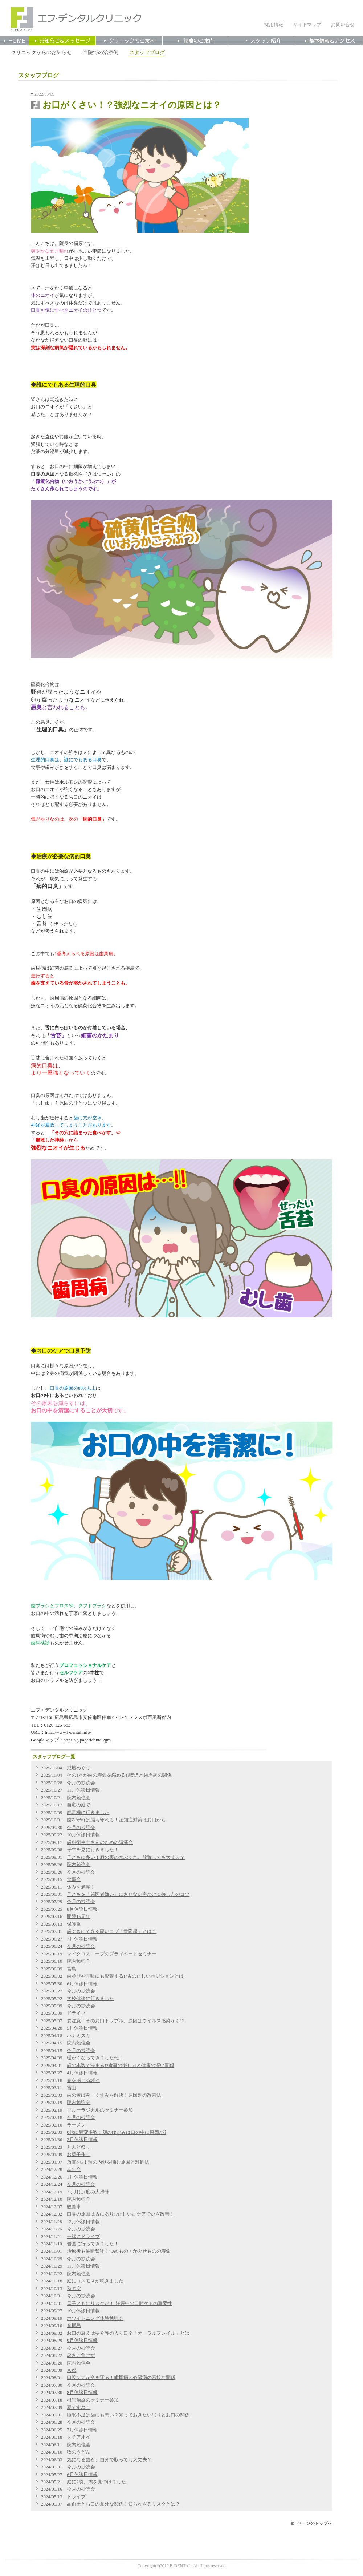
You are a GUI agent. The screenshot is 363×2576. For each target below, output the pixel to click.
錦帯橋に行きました (88, 1812)
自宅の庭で (78, 1805)
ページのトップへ (314, 2523)
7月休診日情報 (82, 1939)
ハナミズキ (78, 2035)
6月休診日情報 (82, 1983)
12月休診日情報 (83, 2221)
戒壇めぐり (78, 1768)
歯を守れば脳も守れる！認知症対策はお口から (116, 1819)
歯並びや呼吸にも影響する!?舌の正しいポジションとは (125, 1976)
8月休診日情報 (82, 1909)
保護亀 (74, 1924)
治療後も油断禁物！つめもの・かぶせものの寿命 (119, 2251)
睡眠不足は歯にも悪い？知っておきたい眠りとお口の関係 (128, 2415)
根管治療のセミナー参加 (93, 2400)
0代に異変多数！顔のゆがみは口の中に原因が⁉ (116, 2132)
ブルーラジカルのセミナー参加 (100, 2110)
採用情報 (273, 24)
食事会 (74, 1879)
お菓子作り (78, 2154)
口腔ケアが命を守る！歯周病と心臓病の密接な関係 (121, 2377)
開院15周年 (78, 1916)
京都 (71, 2370)
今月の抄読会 (81, 1782)
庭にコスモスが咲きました (95, 2281)
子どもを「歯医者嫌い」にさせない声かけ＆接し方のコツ (128, 1894)
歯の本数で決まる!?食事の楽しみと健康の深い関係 (120, 2065)
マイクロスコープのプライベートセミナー (111, 1954)
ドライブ (76, 2013)
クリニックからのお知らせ (41, 52)
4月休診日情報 (82, 2072)
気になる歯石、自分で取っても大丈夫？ (109, 2459)
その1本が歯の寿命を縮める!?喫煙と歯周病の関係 (119, 1775)
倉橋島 (74, 2325)
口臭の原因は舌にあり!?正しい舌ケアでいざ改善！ (120, 2214)
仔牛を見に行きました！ (93, 1849)
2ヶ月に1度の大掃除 (88, 2192)
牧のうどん (78, 2452)
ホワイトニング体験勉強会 (95, 2318)
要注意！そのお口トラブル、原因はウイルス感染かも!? (125, 2020)
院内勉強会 (78, 1797)
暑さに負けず (81, 2355)
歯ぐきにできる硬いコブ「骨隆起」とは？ (111, 1931)
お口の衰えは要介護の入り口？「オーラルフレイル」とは (128, 2333)
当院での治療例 (100, 52)
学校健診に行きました (90, 1998)
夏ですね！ (78, 2407)
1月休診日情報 (82, 2177)
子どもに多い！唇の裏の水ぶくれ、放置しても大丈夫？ (126, 1857)
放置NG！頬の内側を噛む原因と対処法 (108, 2162)
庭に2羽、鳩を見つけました (96, 2481)
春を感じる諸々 (83, 2080)
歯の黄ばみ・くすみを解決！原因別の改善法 (114, 2095)
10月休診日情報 (83, 1834)
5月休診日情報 (82, 2028)
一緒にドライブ (83, 2236)
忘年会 (74, 2169)
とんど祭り (78, 2147)
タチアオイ (78, 2437)
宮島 (71, 1968)
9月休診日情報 (82, 2340)
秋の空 (74, 2288)
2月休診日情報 (82, 2139)
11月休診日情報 (83, 1790)
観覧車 (74, 2206)
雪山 (71, 2087)
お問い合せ (343, 24)
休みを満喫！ (81, 1887)
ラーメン (76, 2125)
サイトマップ (307, 24)
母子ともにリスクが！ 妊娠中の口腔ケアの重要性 (119, 2303)
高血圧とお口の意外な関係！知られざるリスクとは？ (123, 2504)
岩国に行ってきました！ (93, 2243)
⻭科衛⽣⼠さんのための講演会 (100, 1842)
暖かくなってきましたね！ (95, 2057)
